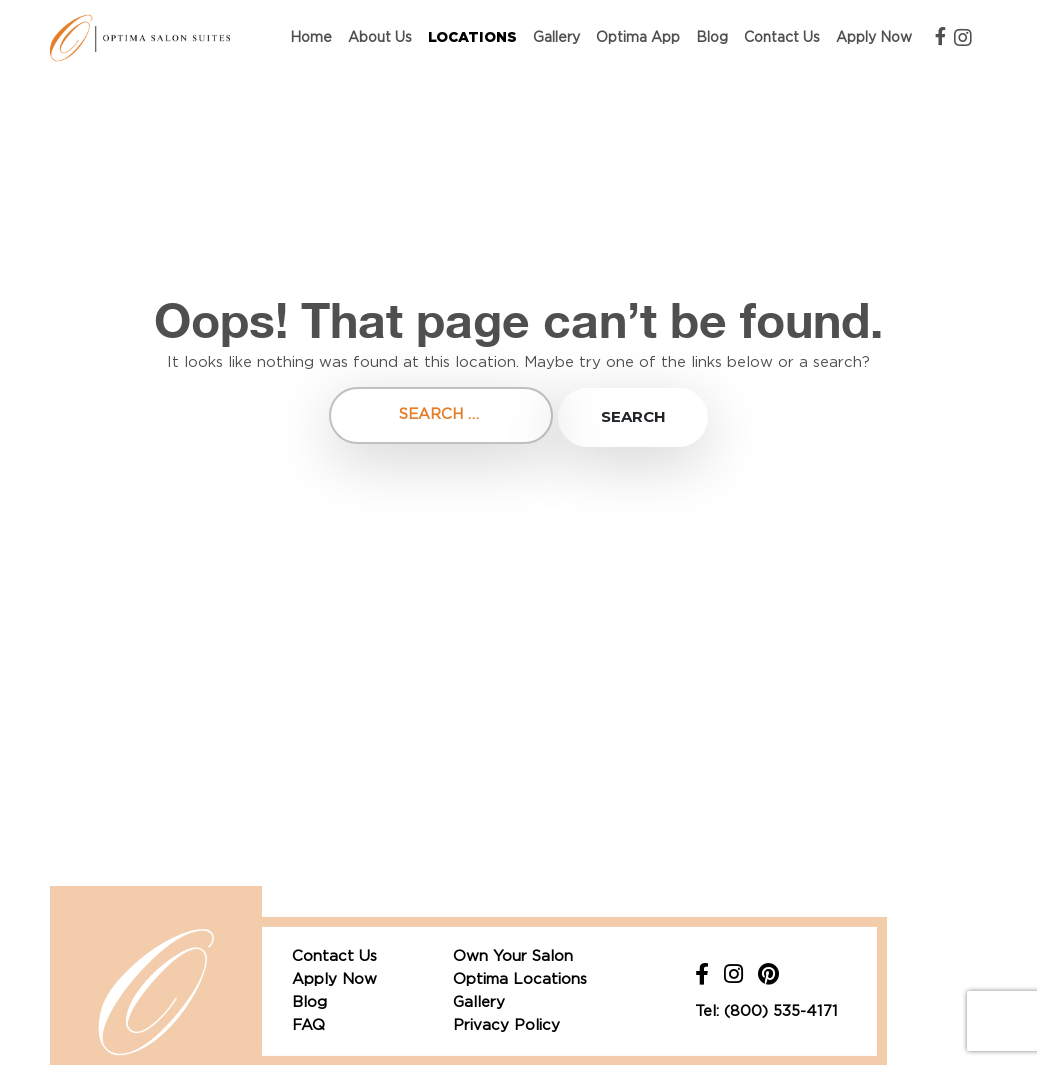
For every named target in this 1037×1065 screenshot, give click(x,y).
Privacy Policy (506, 1025)
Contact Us (782, 38)
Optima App (638, 38)
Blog (712, 38)
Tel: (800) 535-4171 (766, 1011)
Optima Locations (520, 979)
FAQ (308, 1025)
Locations (472, 38)
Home (311, 38)
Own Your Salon (513, 956)
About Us (380, 38)
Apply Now (874, 38)
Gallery (556, 38)
